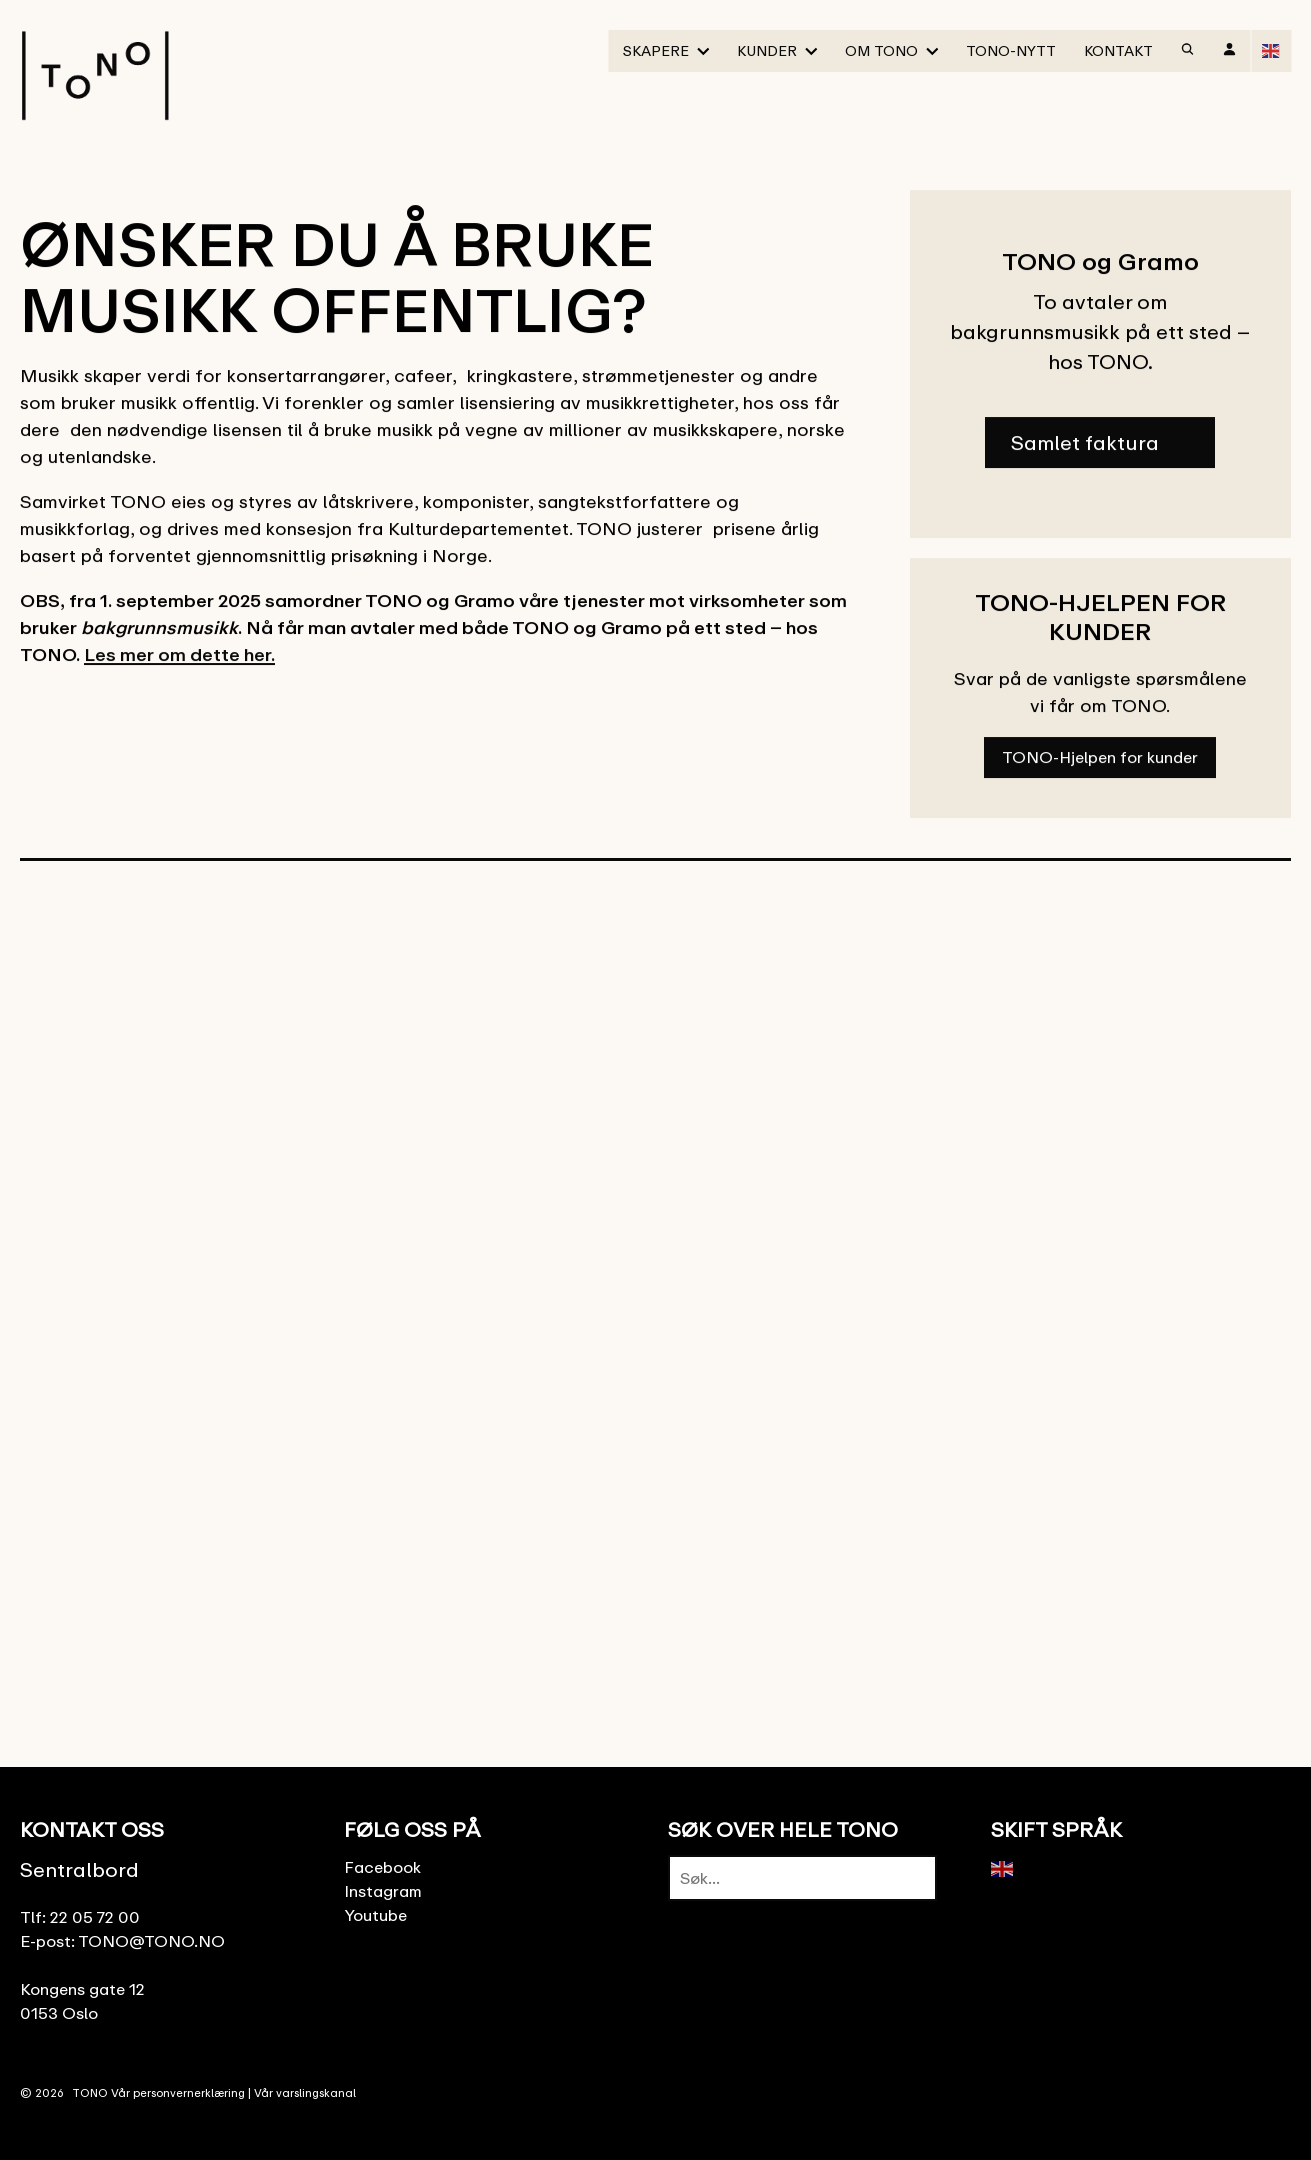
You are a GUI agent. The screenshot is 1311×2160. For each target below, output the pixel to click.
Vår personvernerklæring (178, 2092)
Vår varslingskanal (305, 2092)
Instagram (383, 1891)
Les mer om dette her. (179, 656)
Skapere (656, 50)
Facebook (382, 1867)
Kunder (767, 50)
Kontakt (1118, 50)
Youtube (375, 1915)
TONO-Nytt (1011, 50)
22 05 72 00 (95, 1917)
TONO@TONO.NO (151, 1941)
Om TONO (881, 50)
